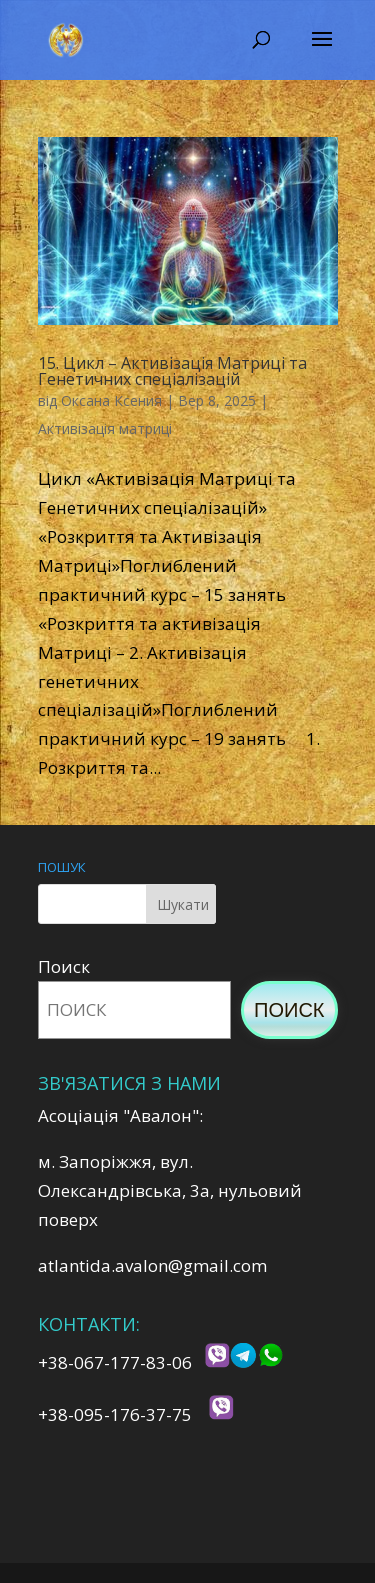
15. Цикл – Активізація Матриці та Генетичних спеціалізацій (172, 371)
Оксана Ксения (111, 400)
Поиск (64, 966)
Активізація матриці (105, 428)
